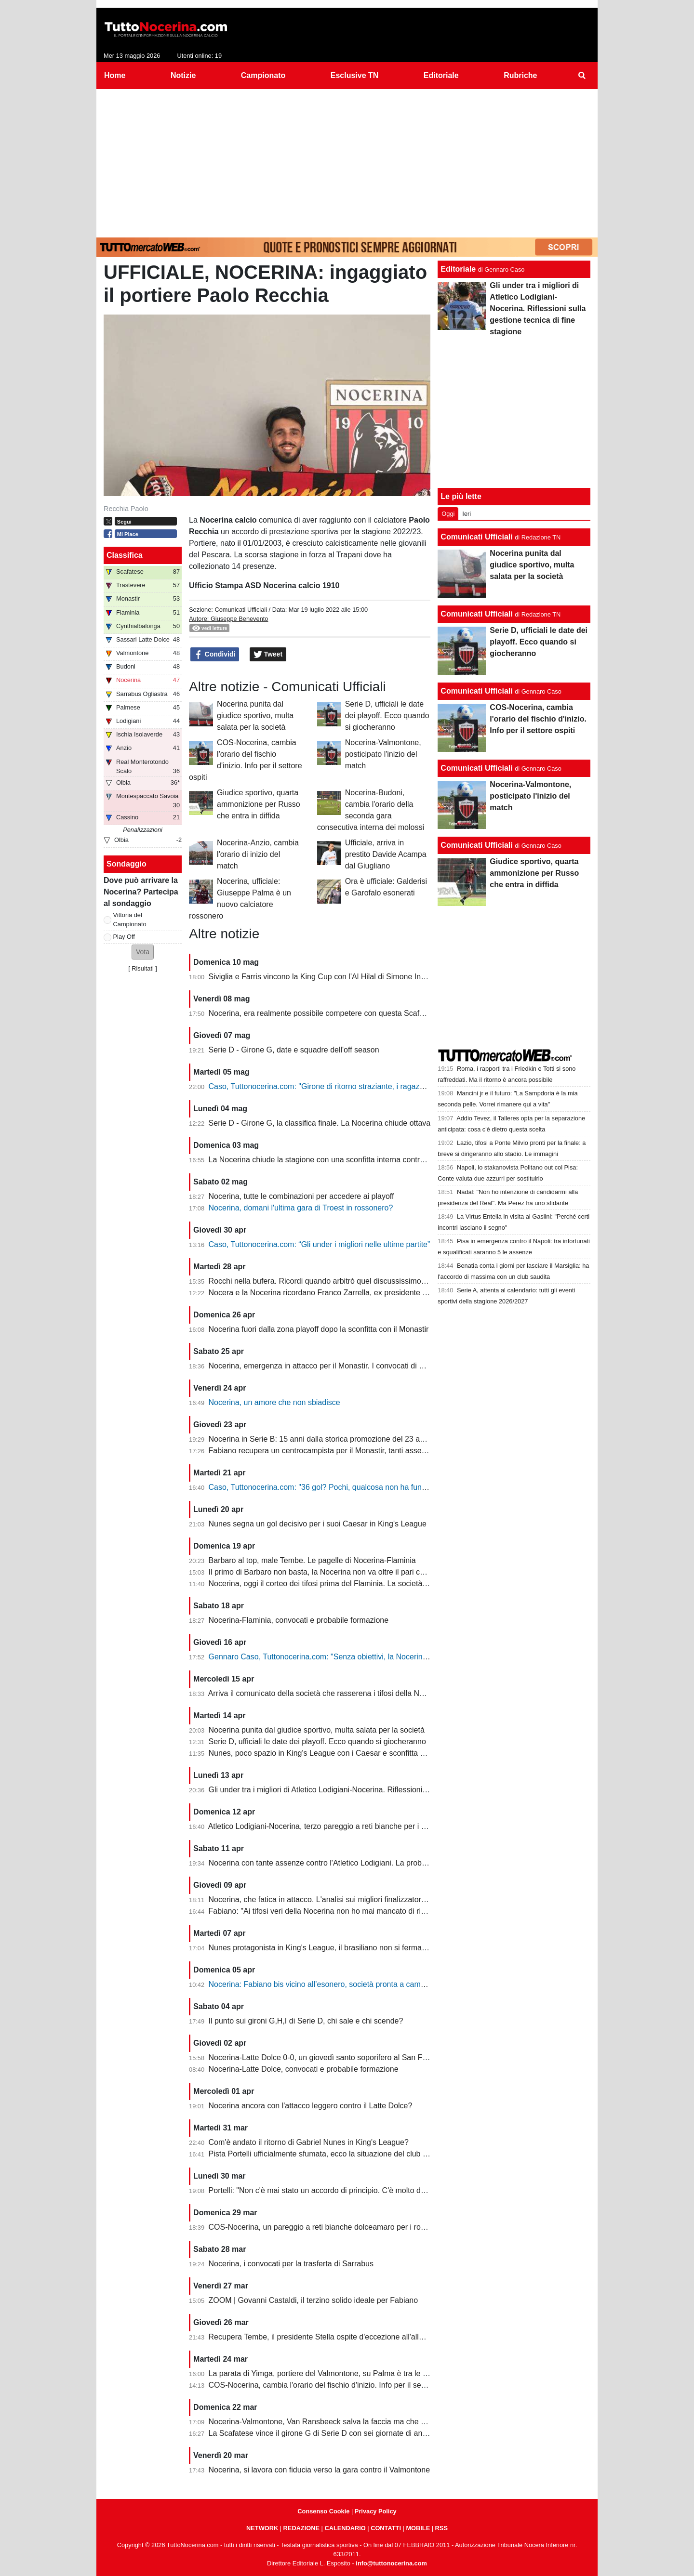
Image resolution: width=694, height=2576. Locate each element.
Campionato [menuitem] (263, 75)
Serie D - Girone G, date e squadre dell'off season (294, 1050)
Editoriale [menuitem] (441, 75)
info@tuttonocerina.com (391, 2563)
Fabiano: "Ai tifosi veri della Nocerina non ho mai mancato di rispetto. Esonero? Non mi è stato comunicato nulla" (401, 1911)
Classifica (125, 555)
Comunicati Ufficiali (240, 609)
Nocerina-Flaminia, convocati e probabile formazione (299, 1620)
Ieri (466, 513)
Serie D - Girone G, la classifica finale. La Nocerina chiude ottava (320, 1123)
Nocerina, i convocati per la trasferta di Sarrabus (291, 2264)
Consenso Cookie (323, 2511)
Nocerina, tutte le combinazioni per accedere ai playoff (301, 1196)
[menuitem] (582, 75)
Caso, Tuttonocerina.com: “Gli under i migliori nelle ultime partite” (319, 1244)
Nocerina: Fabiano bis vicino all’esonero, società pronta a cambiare (323, 1984)
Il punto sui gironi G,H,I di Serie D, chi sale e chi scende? (306, 2021)
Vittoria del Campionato (130, 919)
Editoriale (458, 269)
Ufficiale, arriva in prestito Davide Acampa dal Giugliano (386, 854)
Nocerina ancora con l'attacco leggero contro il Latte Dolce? (311, 2106)
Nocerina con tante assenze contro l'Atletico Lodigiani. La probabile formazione (344, 1863)
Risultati (143, 968)
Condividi (215, 654)
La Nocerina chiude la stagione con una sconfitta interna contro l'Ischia (329, 1160)
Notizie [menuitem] (183, 75)
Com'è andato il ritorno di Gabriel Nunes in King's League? (309, 2142)
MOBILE (418, 2528)
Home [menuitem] (114, 75)
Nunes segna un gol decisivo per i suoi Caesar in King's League (318, 1524)
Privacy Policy (376, 2511)
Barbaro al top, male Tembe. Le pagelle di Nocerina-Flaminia (312, 1560)
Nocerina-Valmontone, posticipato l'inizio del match (383, 754)
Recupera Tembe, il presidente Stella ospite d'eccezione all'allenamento (331, 2337)
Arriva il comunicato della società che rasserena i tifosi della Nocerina (326, 1693)
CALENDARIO (344, 2528)
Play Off (124, 936)
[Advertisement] (347, 161)
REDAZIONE (301, 2528)
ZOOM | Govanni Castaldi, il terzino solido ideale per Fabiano (313, 2300)
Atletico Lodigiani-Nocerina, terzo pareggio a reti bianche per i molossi (327, 1826)
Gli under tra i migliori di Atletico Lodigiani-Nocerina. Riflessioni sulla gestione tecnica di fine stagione (380, 1790)
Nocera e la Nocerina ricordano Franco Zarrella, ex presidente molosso (330, 1292)
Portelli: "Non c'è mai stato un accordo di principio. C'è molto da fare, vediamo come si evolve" (369, 2190)
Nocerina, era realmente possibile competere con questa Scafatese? (326, 1013)
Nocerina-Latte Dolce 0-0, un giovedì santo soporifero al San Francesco (331, 2057)
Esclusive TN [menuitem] (355, 75)
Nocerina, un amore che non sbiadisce (274, 1402)
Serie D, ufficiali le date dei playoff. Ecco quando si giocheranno (387, 715)
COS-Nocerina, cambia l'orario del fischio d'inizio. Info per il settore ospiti (333, 2385)
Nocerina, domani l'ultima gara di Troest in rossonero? (301, 1208)
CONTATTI (386, 2528)
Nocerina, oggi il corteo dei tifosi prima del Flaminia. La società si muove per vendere (354, 1583)
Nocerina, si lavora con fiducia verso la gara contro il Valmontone (319, 2470)
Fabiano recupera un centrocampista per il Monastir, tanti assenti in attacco (337, 1450)
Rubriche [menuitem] (520, 75)
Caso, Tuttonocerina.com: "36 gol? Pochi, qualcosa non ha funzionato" (329, 1487)
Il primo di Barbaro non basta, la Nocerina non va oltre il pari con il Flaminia (337, 1572)
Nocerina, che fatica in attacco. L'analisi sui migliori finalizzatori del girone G (338, 1899)
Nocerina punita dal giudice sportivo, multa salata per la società (255, 715)
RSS (441, 2528)
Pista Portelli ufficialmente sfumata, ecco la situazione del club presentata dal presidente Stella (370, 2154)
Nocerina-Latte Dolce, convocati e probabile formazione (304, 2069)
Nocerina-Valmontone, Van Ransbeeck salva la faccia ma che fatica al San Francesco (355, 2422)
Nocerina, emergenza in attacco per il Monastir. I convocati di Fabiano (328, 1366)
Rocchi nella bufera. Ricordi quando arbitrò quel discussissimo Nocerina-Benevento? (353, 1281)
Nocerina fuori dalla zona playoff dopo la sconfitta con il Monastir (319, 1329)
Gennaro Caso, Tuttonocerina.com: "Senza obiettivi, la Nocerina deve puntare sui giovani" (362, 1657)
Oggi (447, 513)
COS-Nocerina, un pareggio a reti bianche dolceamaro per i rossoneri (327, 2227)
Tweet (268, 654)
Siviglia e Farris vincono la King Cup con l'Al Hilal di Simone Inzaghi (324, 977)
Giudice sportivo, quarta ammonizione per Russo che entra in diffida (258, 804)
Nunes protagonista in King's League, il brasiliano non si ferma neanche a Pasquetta (353, 1948)
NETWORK (262, 2528)
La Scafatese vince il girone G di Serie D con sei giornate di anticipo (324, 2433)
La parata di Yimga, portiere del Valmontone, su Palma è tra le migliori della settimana (355, 2373)
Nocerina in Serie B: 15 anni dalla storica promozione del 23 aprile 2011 (331, 1439)
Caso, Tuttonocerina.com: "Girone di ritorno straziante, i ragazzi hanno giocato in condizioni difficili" (377, 1086)
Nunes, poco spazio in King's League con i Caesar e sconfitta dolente (327, 1753)
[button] (143, 952)
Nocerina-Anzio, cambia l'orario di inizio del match (258, 854)
